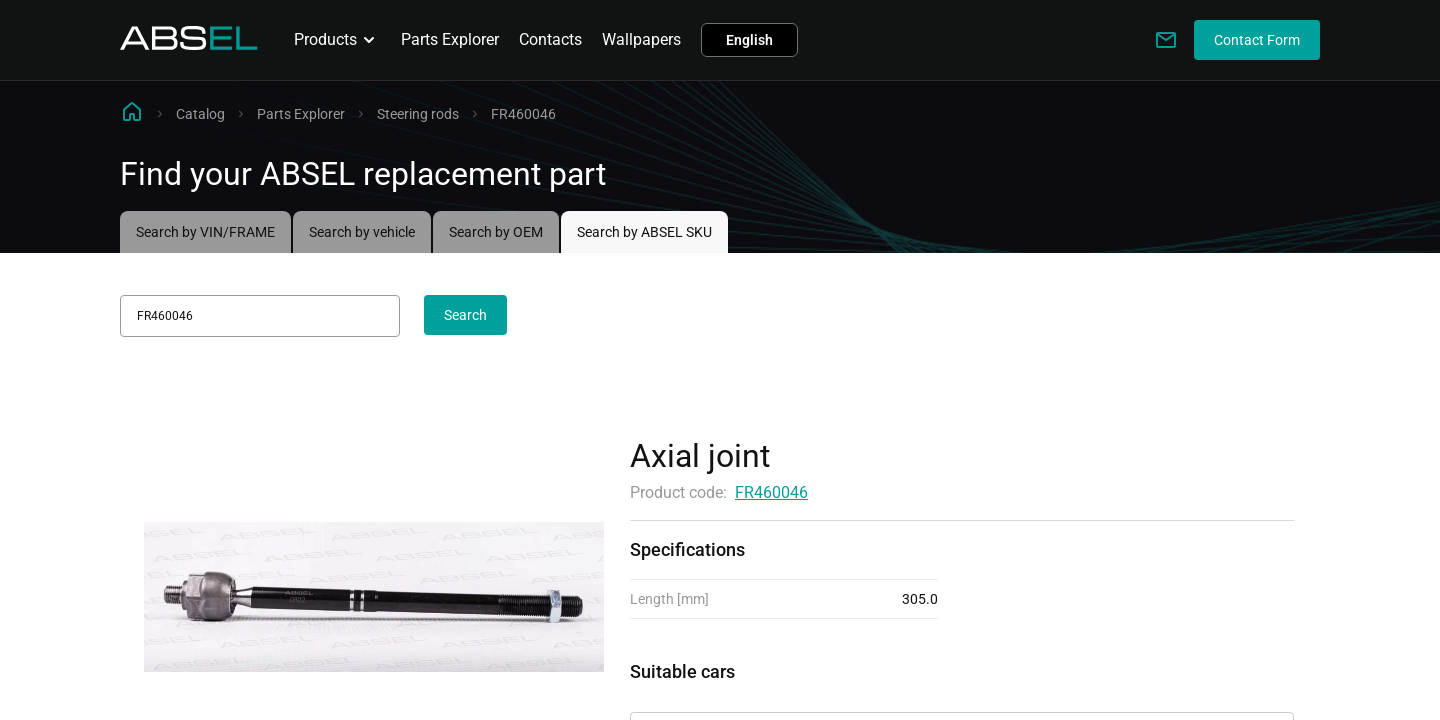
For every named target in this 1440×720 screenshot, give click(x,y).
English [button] (749, 40)
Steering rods (418, 114)
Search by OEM (496, 232)
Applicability (674, 694)
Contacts (550, 39)
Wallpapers (641, 39)
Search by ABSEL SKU (644, 232)
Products (337, 40)
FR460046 (771, 492)
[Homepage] (189, 44)
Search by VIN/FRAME (205, 232)
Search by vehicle (362, 232)
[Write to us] (1166, 40)
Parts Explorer (450, 39)
